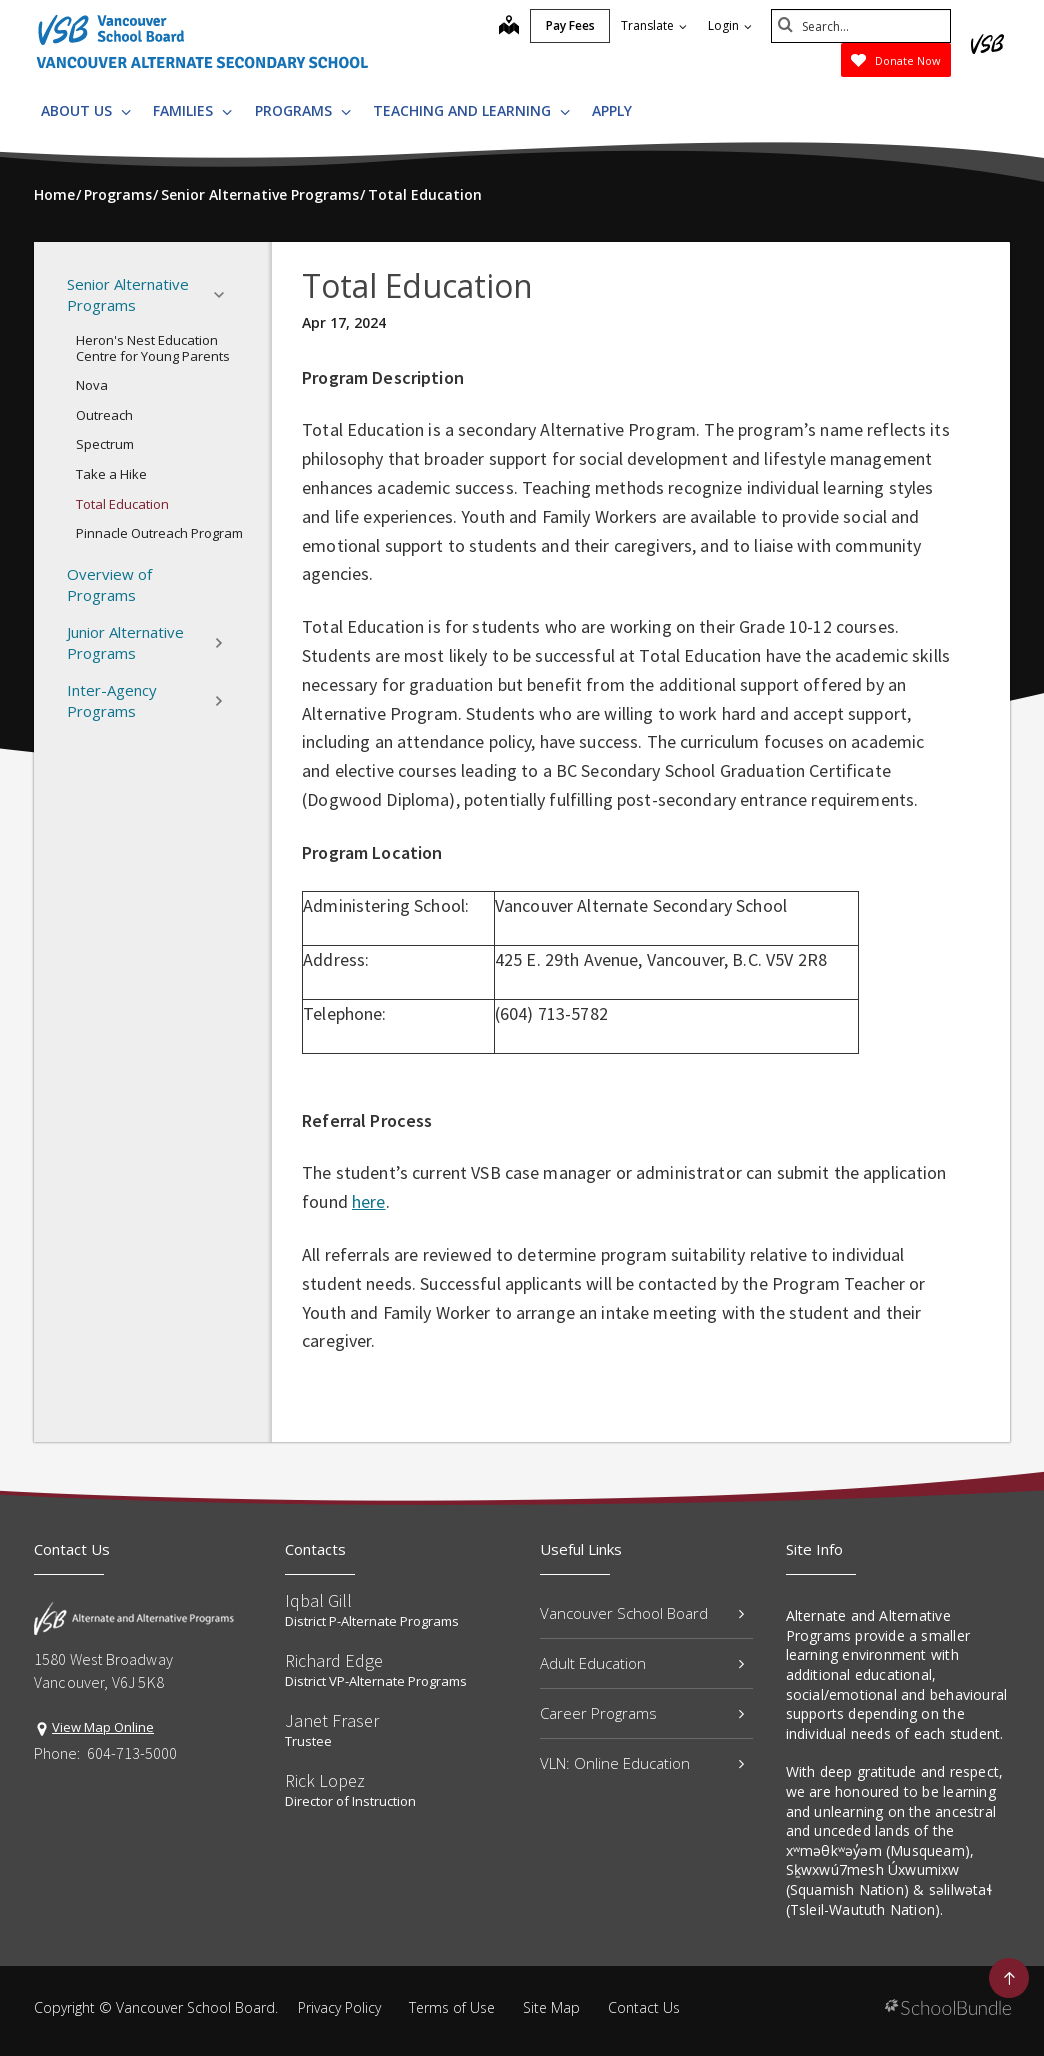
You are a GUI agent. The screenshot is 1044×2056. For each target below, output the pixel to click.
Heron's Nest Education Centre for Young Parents (153, 348)
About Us (86, 110)
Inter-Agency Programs (151, 700)
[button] (225, 295)
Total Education (122, 504)
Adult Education (642, 1663)
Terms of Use (452, 2007)
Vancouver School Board (642, 1613)
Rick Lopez (325, 1780)
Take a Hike (111, 474)
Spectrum (105, 444)
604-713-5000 (132, 1753)
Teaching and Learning (471, 110)
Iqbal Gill (318, 1600)
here (369, 1201)
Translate (654, 25)
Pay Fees (570, 25)
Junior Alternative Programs (151, 642)
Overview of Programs (109, 584)
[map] (509, 27)
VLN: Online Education (642, 1763)
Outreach (104, 415)
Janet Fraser (332, 1720)
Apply (612, 110)
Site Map (551, 2007)
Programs (303, 110)
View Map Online (103, 1727)
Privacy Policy (339, 2007)
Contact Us (644, 2007)
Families (192, 110)
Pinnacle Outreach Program (159, 533)
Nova (92, 385)
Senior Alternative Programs (151, 294)
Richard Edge (334, 1660)
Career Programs (642, 1713)
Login (730, 25)
